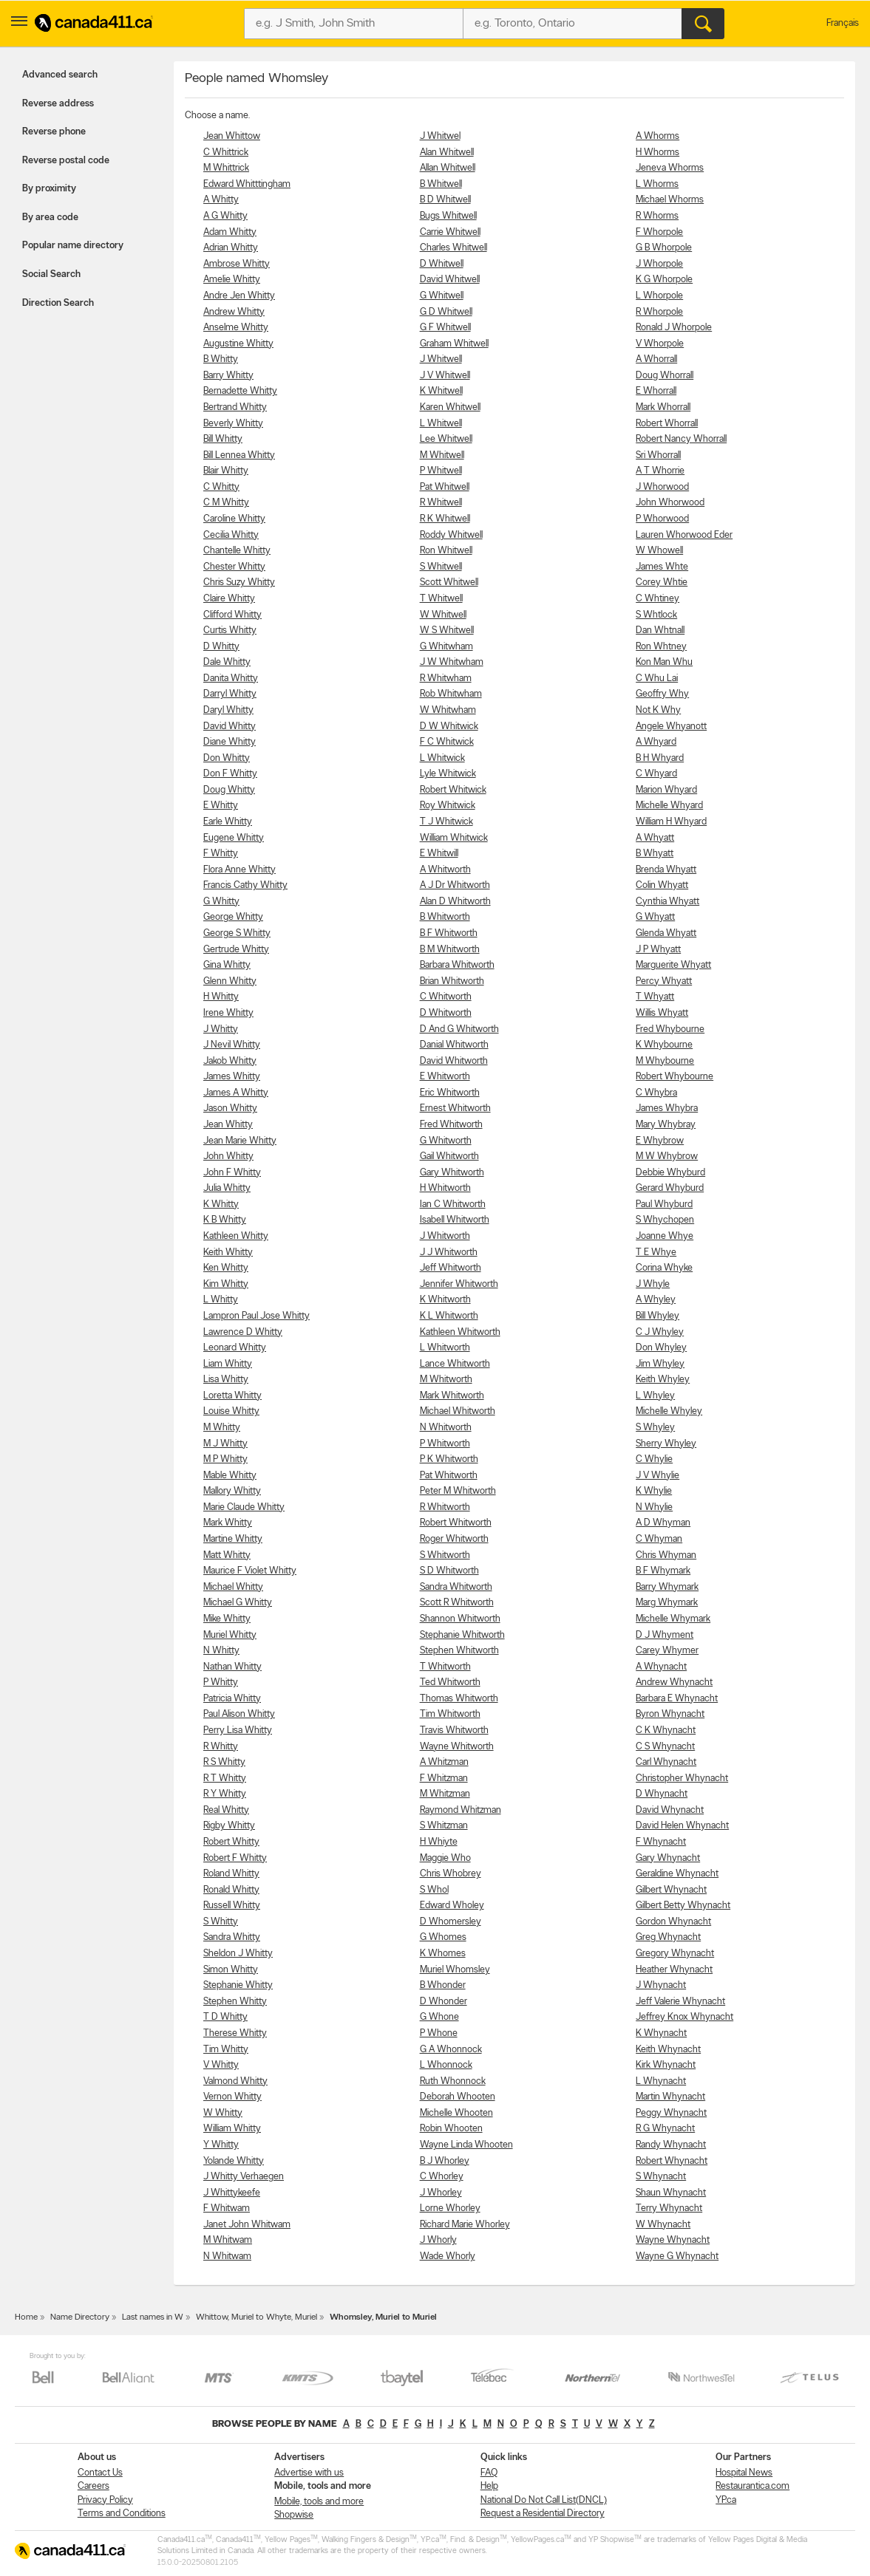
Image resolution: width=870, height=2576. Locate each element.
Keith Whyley (663, 1379)
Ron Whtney (661, 647)
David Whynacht (670, 1810)
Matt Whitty (227, 1555)
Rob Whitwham (451, 694)
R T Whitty (224, 1778)
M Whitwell (442, 455)
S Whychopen (665, 1220)
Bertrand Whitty (235, 407)
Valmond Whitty (235, 2081)
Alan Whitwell (447, 152)
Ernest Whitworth (455, 1108)
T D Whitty (225, 2017)
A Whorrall (656, 359)
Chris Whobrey (450, 1874)
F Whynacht (661, 1842)
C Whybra (656, 1093)
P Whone (439, 2033)
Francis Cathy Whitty (245, 885)
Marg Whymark (667, 1603)
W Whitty (222, 2113)
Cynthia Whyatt (667, 901)
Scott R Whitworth (457, 1603)
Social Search (51, 274)
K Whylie (654, 1491)
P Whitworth (445, 1444)
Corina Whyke (664, 1268)
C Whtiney (657, 599)
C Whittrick (225, 152)
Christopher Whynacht (682, 1778)
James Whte (662, 567)
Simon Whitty (230, 1970)
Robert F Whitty (235, 1858)
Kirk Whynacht (666, 2065)
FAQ (488, 2473)
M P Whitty (225, 1459)
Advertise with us (309, 2473)
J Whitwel (440, 136)
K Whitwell (441, 391)
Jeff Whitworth (450, 1268)
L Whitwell (441, 423)
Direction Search (58, 303)
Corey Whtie (661, 582)
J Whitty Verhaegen (243, 2177)
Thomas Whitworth (459, 1699)
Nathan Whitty (232, 1667)
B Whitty (220, 359)
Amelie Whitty (231, 279)
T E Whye (656, 1252)
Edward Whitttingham (246, 184)
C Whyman (659, 1539)
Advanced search (60, 75)
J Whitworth (445, 1236)
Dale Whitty (227, 662)
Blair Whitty (225, 471)
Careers (93, 2486)
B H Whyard (660, 758)
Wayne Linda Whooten (466, 2145)
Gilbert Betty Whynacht (683, 1905)
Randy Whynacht (671, 2145)
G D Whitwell (446, 312)
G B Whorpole (664, 248)
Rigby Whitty (229, 1826)
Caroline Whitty (234, 519)
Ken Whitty (225, 1268)
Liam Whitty (227, 1364)
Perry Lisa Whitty (237, 1730)
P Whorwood (662, 519)
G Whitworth (446, 1141)
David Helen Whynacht (682, 1826)
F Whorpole (659, 232)
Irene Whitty (228, 1013)
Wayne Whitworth (457, 1747)
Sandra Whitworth (456, 1587)
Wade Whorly (447, 2256)
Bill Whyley (657, 1316)
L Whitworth (445, 1348)
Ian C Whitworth (453, 1204)
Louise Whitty (231, 1411)
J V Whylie (657, 1475)
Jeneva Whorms (670, 168)
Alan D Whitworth (455, 901)
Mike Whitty (227, 1619)
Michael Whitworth (457, 1411)
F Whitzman (444, 1778)
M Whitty (221, 1427)
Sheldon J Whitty (238, 1953)
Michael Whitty (233, 1587)
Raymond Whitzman (460, 1810)
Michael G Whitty (237, 1603)
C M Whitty (226, 503)
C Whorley (441, 2177)
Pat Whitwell (444, 487)
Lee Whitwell (446, 439)
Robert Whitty (231, 1842)
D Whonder (443, 2001)
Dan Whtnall (660, 630)
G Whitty (221, 901)
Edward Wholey (452, 1905)
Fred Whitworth (451, 1125)
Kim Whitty (225, 1284)
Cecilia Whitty (231, 535)
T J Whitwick (446, 822)
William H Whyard (671, 822)
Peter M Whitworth (458, 1491)
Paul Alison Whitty (239, 1714)
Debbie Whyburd (670, 1173)
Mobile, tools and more (319, 2502)
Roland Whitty (231, 1874)
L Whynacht (661, 2081)
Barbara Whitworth (457, 965)
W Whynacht (663, 2225)
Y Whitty (221, 2145)
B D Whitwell (445, 200)
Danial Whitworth (454, 1045)
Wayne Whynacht (673, 2240)
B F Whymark (663, 1571)
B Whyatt (654, 853)
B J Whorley (444, 2161)
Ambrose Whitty (236, 264)
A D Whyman (663, 1523)
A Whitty (221, 200)
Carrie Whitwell (450, 232)
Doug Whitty (229, 790)
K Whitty (221, 1204)
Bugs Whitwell (448, 216)
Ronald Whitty (231, 1890)
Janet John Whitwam (246, 2225)
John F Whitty (232, 1173)
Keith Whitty (228, 1252)
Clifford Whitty (232, 615)
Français (842, 23)
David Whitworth (454, 1061)
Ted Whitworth (450, 1682)
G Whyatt (655, 917)
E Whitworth (445, 1077)
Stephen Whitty (235, 2001)
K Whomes (443, 1953)
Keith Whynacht (668, 2049)
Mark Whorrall (663, 407)
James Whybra (667, 1108)
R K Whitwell (445, 519)
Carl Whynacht (666, 1762)
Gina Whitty (227, 965)
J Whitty (220, 1029)
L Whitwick (442, 758)
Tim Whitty (225, 2049)
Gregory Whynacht (675, 1953)
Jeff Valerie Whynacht (680, 2001)
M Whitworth (446, 1379)
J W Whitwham (451, 662)
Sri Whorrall (658, 455)
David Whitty (229, 726)
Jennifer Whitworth (459, 1284)
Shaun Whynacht (671, 2193)
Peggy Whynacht (671, 2113)
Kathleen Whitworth (460, 1332)
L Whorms (657, 184)
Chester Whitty (234, 567)
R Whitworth (445, 1507)
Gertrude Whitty (236, 949)
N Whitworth (446, 1427)
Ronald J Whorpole (674, 327)
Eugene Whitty (233, 838)
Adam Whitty (229, 232)
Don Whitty (226, 758)
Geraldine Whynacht (677, 1874)
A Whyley (656, 1300)
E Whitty (220, 805)
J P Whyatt (658, 949)
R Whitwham (446, 678)
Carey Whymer (667, 1651)
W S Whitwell (447, 630)
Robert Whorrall (667, 423)
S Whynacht (661, 2177)
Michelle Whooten (456, 2113)
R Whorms (657, 216)
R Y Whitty (224, 1794)
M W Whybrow (667, 1156)
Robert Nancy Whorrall (681, 439)
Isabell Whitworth (454, 1220)
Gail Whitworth (449, 1156)
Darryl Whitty (229, 694)
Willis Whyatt (662, 1013)
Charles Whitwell (453, 248)
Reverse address (58, 104)
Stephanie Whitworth (462, 1635)
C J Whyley (660, 1332)
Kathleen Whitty (235, 1236)
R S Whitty (224, 1762)
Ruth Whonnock (453, 2081)
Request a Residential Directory (542, 2513)
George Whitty (233, 917)
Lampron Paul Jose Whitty (256, 1316)
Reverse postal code (65, 160)
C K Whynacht (666, 1730)
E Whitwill (439, 853)
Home (26, 2317)
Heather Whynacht (674, 1970)
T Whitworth (445, 1667)
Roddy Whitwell (451, 535)
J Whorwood (662, 487)
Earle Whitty (227, 822)
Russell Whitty (231, 1905)
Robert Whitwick (453, 790)
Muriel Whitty (229, 1635)
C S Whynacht (665, 1747)
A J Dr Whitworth (455, 885)
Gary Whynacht (668, 1858)
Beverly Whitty (233, 423)
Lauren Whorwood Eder (684, 535)
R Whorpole (659, 312)
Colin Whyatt (662, 885)
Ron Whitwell (446, 551)
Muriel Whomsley (455, 1970)
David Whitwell (450, 279)
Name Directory (79, 2317)
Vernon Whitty (232, 2097)
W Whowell (659, 551)
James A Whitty (235, 1093)
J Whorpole (659, 264)
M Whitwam (227, 2240)
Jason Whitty (230, 1108)
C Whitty (221, 487)
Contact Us (100, 2473)
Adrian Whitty (230, 248)
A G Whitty (225, 216)
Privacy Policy (105, 2500)
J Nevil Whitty (231, 1045)
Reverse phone (54, 132)
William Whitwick (454, 838)
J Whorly (438, 2240)
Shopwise (293, 2515)
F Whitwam (226, 2208)
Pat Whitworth (449, 1475)
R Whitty (220, 1747)
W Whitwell (443, 615)
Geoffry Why (662, 694)
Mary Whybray (666, 1125)
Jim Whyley (660, 1364)
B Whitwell (441, 184)
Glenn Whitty (229, 981)
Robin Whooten (451, 2128)
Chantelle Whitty (237, 551)
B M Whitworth (450, 949)
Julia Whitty (227, 1188)
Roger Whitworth (454, 1539)
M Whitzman (445, 1794)
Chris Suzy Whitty (239, 582)
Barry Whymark (667, 1587)
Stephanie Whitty (238, 1985)
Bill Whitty (222, 439)
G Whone (439, 2017)
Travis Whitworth (454, 1730)
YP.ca (726, 2500)
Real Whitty (226, 1810)
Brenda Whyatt (666, 870)
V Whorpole (660, 344)
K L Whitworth (449, 1316)
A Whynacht (661, 1667)
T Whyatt (655, 997)
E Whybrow (660, 1141)
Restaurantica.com (752, 2486)
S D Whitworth (449, 1571)
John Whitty (228, 1156)
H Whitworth (445, 1188)
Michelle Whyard (669, 805)
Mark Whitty (227, 1523)
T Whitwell (441, 599)
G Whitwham (446, 647)
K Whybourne (664, 1045)
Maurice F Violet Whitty (249, 1571)
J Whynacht (661, 1985)
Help (489, 2486)
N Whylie (654, 1507)
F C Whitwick (447, 742)
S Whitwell (441, 567)
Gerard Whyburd (670, 1188)
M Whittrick (226, 168)
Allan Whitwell (447, 168)
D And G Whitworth (459, 1029)
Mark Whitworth (452, 1396)
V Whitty (221, 2065)
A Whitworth (445, 870)
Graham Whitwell (454, 344)
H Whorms (657, 152)
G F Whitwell (445, 327)
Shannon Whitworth (460, 1619)
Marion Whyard (666, 790)
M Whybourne (665, 1061)
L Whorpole (659, 296)
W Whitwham (448, 710)
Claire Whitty (229, 599)
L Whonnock (446, 2065)
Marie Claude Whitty (244, 1507)
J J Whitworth (449, 1252)
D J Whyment (664, 1635)
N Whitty (221, 1651)
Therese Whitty (235, 2033)
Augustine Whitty (238, 344)
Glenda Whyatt (666, 933)
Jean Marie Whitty (239, 1141)
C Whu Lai (657, 678)
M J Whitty (225, 1444)
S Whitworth (445, 1555)
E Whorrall (656, 391)
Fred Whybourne (670, 1029)
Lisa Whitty (225, 1379)
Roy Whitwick (447, 805)
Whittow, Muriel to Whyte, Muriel (256, 2317)
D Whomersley (450, 1922)
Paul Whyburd (664, 1204)
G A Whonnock (451, 2049)
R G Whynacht (665, 2128)
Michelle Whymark (673, 1619)
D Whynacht (661, 1794)
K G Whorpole (664, 279)
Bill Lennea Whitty (239, 455)
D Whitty (221, 647)
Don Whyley (661, 1348)
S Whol (434, 1890)
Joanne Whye (664, 1236)
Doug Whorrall (664, 375)
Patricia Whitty (232, 1699)
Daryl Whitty (228, 710)
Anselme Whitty (235, 327)
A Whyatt (655, 838)
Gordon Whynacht (673, 1922)
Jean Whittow (231, 136)
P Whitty (220, 1682)
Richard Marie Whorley (465, 2225)
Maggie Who (445, 1858)
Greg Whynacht (668, 1937)
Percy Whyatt (664, 981)
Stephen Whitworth (459, 1651)
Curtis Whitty (229, 630)
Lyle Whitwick (448, 774)
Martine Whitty (232, 1539)
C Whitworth (446, 997)
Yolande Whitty (233, 2161)
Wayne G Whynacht (677, 2256)
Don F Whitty (230, 774)
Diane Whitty (229, 742)
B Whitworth (445, 917)
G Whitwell (441, 296)
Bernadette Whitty (240, 391)
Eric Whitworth (450, 1093)
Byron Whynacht (670, 1714)
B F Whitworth (449, 933)
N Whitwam (227, 2256)
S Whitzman (444, 1826)
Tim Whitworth (450, 1714)
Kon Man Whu (664, 662)
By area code (50, 217)
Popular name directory (72, 245)
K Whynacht (661, 2033)
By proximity (49, 189)
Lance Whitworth (455, 1364)
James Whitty (231, 1077)
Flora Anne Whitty (239, 870)
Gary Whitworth (452, 1173)
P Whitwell (441, 471)
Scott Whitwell (449, 582)
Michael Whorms (670, 200)
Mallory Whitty (232, 1491)
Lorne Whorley (450, 2208)
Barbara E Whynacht (677, 1699)
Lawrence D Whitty (242, 1332)
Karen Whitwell (450, 407)
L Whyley (655, 1396)
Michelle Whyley (669, 1411)
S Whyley (655, 1427)
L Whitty (220, 1300)
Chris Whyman (666, 1555)
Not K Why (658, 710)
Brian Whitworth (452, 981)
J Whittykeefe (231, 2193)
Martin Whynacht (670, 2097)
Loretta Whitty (232, 1396)
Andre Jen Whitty (239, 296)
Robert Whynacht (671, 2161)
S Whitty (220, 1922)
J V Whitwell (445, 375)
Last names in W (152, 2317)
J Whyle (653, 1284)
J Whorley (441, 2193)
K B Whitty (224, 1220)
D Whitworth (446, 1013)
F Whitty (220, 853)
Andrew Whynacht (674, 1682)
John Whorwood (670, 503)
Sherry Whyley (666, 1444)
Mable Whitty (229, 1475)
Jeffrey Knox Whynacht (684, 2017)
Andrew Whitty (234, 312)
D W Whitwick (449, 726)
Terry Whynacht (669, 2208)
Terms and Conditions (122, 2513)
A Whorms (657, 136)
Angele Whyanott (671, 726)
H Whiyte (439, 1842)
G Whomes (443, 1937)
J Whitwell (441, 359)
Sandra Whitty (231, 1937)
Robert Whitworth (456, 1523)
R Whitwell (441, 503)
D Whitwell (441, 264)
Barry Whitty (228, 375)
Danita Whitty (230, 678)
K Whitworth (445, 1300)
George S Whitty (237, 933)
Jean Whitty (228, 1125)
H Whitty (221, 997)
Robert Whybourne (674, 1077)
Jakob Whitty (229, 1061)
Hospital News (744, 2473)
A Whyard (656, 742)
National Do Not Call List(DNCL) (543, 2500)
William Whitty (232, 2128)
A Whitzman (444, 1762)
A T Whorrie (660, 471)
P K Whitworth (449, 1459)
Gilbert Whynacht (671, 1890)
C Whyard (656, 774)
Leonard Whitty (234, 1348)
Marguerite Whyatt (673, 965)
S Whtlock (656, 615)
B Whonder (443, 1985)
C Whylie (654, 1459)
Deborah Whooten (457, 2097)
